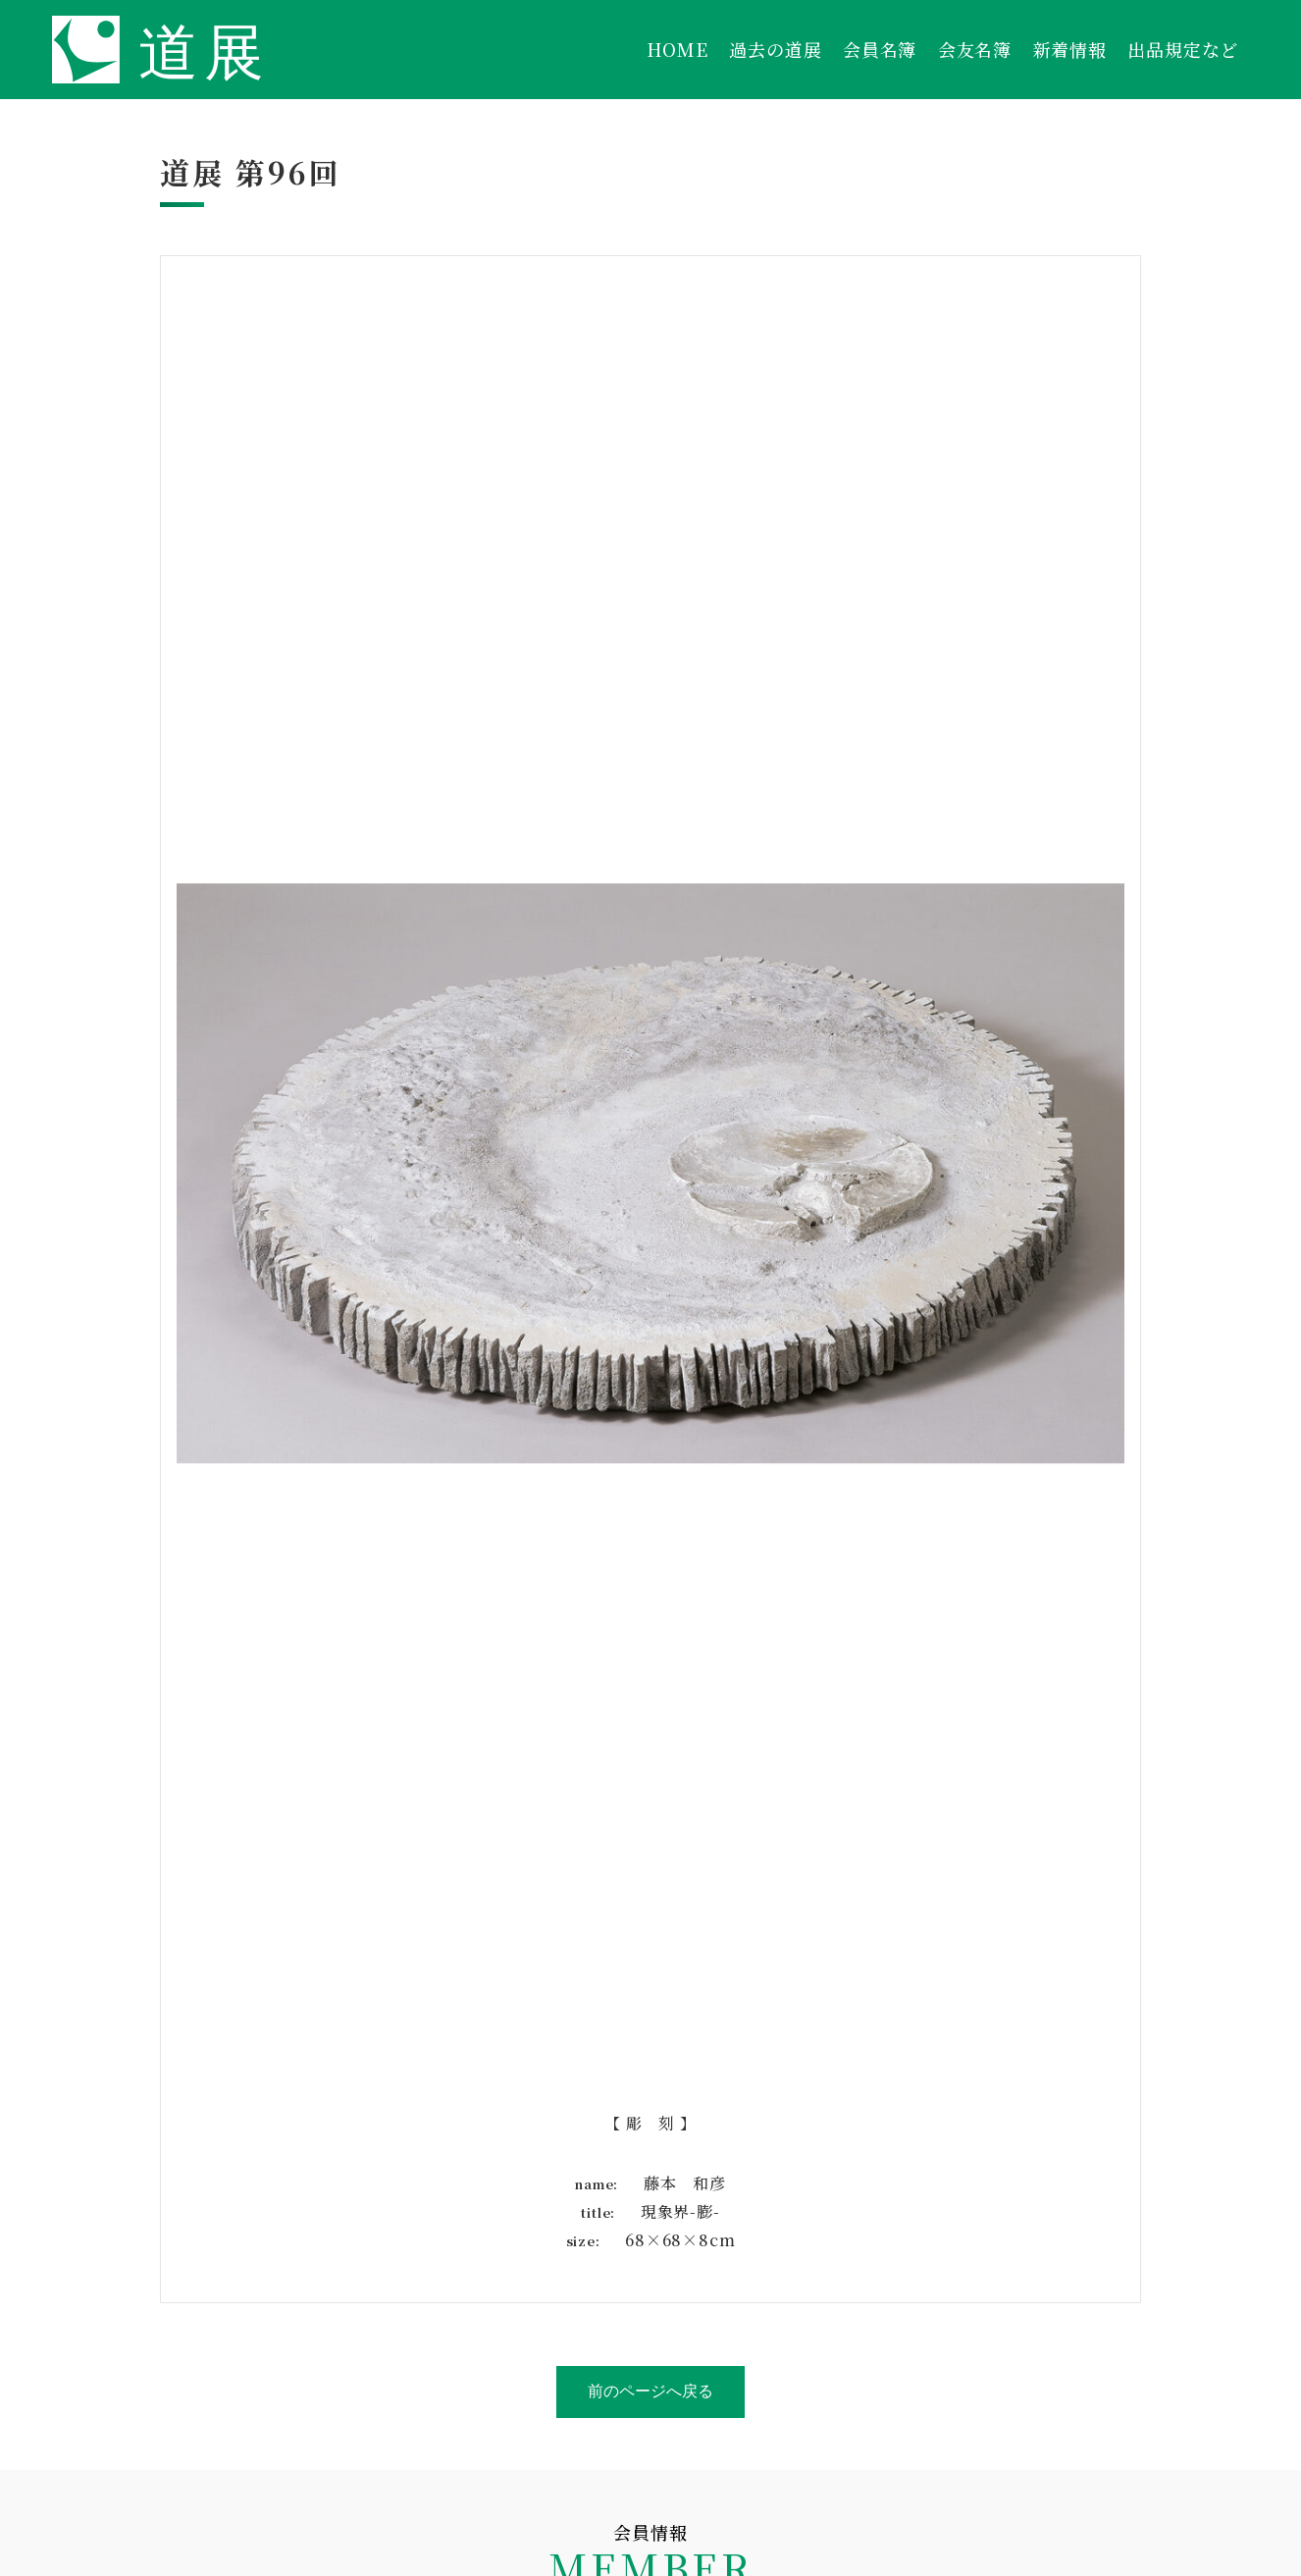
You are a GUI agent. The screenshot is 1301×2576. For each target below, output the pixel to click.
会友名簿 (975, 49)
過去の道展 (775, 49)
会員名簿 (879, 49)
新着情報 (1070, 49)
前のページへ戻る (650, 2391)
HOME (677, 49)
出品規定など (1182, 49)
